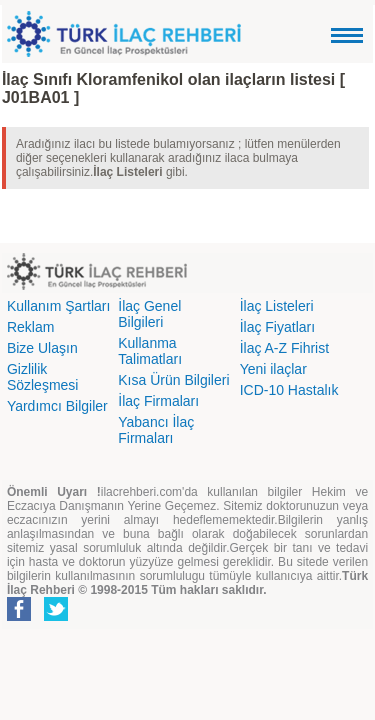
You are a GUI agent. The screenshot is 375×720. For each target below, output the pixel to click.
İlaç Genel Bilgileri (149, 314)
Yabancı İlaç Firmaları (156, 430)
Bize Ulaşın (42, 348)
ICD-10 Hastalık (289, 390)
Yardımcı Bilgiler (57, 406)
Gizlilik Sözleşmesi (43, 377)
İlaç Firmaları (158, 401)
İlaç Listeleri (277, 306)
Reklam (30, 327)
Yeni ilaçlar (273, 369)
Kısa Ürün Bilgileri (173, 380)
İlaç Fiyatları (277, 327)
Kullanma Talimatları (150, 351)
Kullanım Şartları (58, 306)
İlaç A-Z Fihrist (284, 348)
